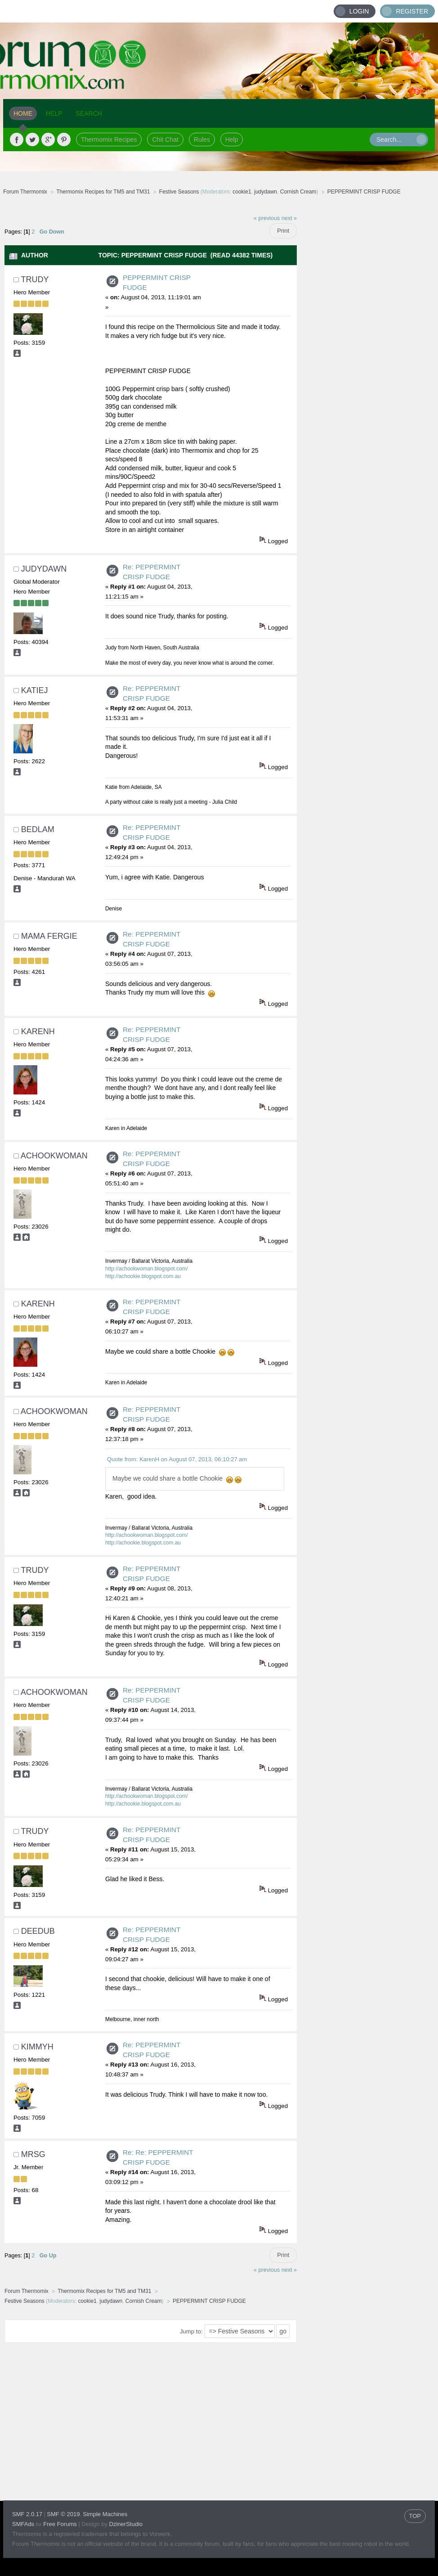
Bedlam (37, 829)
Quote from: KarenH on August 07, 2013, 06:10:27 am (177, 1459)
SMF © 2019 (63, 2514)
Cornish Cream (298, 192)
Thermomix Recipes (109, 139)
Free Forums (59, 2524)
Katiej (34, 690)
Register (412, 11)
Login (359, 11)
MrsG (33, 2154)
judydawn (265, 192)
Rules (202, 139)
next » (289, 218)
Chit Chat (165, 139)
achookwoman (54, 1155)
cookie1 (241, 192)
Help (231, 139)
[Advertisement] (366, 344)
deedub (38, 1931)
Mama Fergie (49, 936)
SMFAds (23, 2524)
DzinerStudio (126, 2524)
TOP (415, 2516)
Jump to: (191, 2331)
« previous (267, 218)
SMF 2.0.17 (27, 2514)
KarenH (38, 1031)
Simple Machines (105, 2514)
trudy (35, 279)
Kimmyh (37, 2046)
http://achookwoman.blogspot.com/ (146, 1268)
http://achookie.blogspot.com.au (143, 1276)
